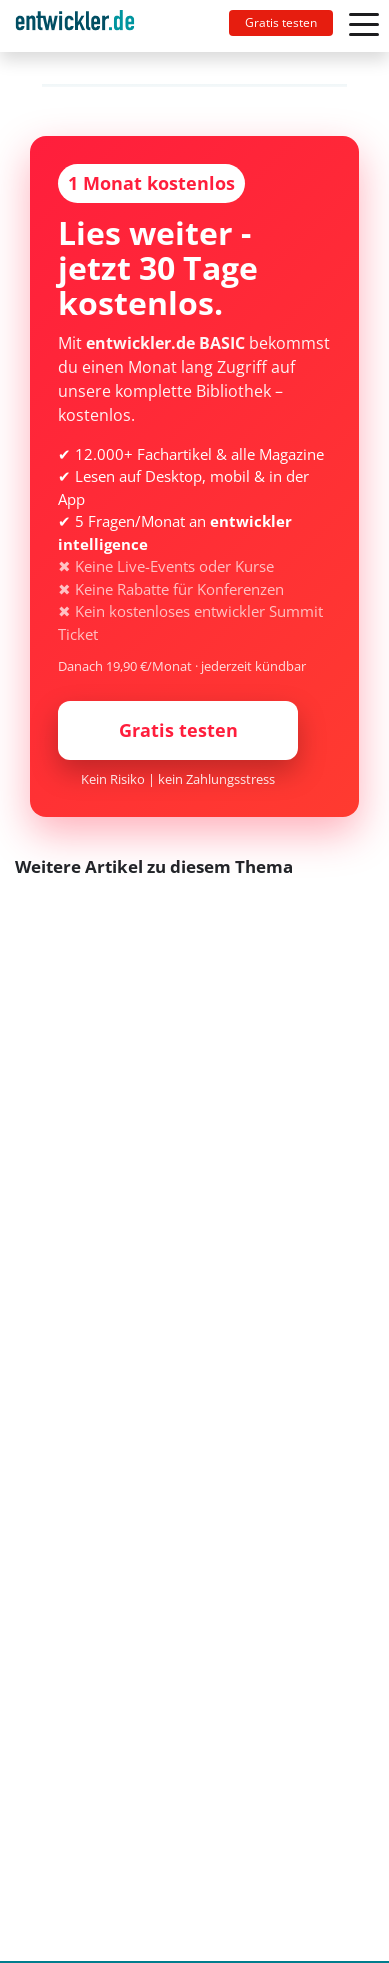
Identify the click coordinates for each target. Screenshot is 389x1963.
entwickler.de (75, 29)
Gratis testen (281, 22)
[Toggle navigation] (83, 26)
